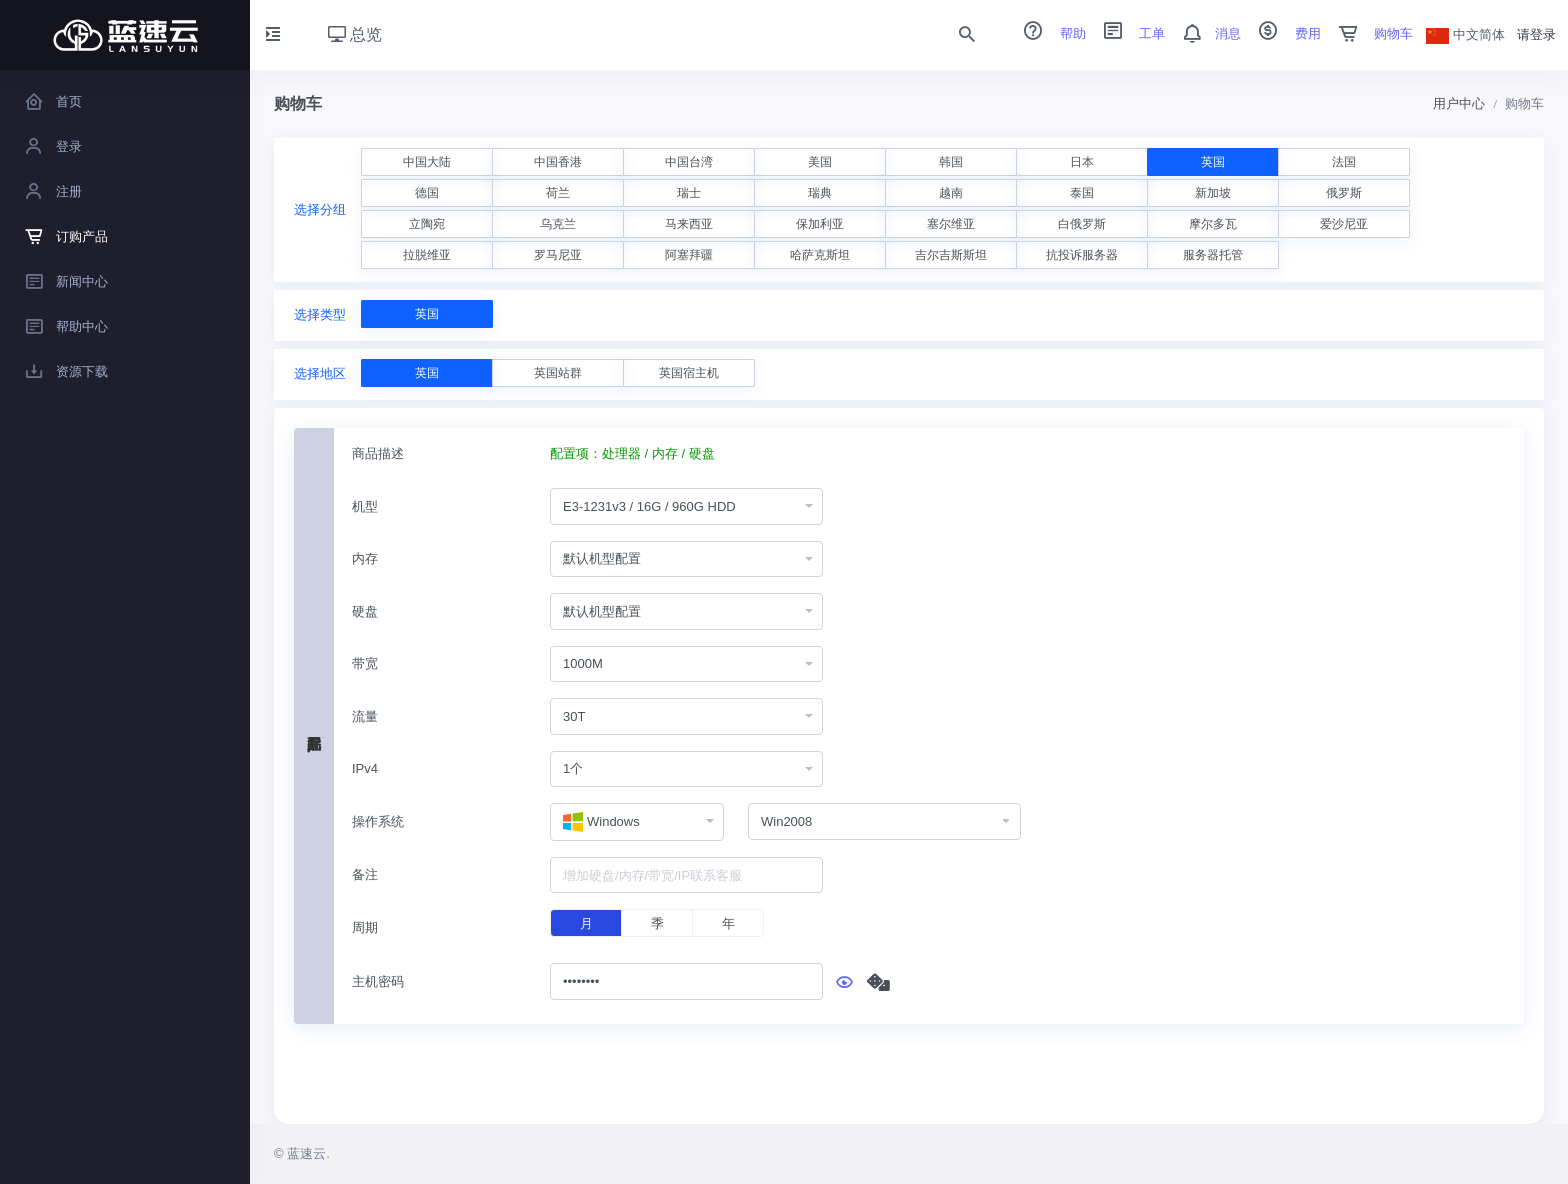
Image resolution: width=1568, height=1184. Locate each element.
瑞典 (820, 193)
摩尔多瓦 (1213, 224)
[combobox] (686, 506)
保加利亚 (820, 224)
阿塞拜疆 (689, 255)
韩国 (951, 162)
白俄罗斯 (1082, 224)
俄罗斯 (1344, 193)
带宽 (365, 663)
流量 (365, 716)
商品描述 (378, 453)
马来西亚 (689, 224)
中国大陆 (427, 162)
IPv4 (365, 768)
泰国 (1082, 193)
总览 (355, 34)
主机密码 (378, 981)
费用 (1283, 33)
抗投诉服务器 (1082, 255)
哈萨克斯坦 (820, 255)
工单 (1128, 33)
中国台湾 (689, 162)
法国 (1344, 162)
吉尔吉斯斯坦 (951, 255)
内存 (365, 558)
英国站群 (558, 373)
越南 (951, 193)
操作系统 (378, 821)
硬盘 (365, 611)
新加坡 (1213, 193)
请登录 (1536, 34)
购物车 (1369, 33)
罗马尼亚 (558, 255)
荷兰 (558, 193)
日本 (1082, 162)
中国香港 (558, 162)
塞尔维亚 (951, 224)
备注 (365, 874)
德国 (427, 193)
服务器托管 (1213, 255)
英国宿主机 (689, 373)
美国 (820, 162)
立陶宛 (427, 224)
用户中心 (1459, 103)
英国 (1213, 162)
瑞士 (689, 193)
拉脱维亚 (427, 255)
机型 (365, 506)
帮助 (1048, 33)
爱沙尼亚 (1344, 224)
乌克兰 (558, 224)
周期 (365, 927)
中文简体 (1466, 34)
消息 (1205, 33)
